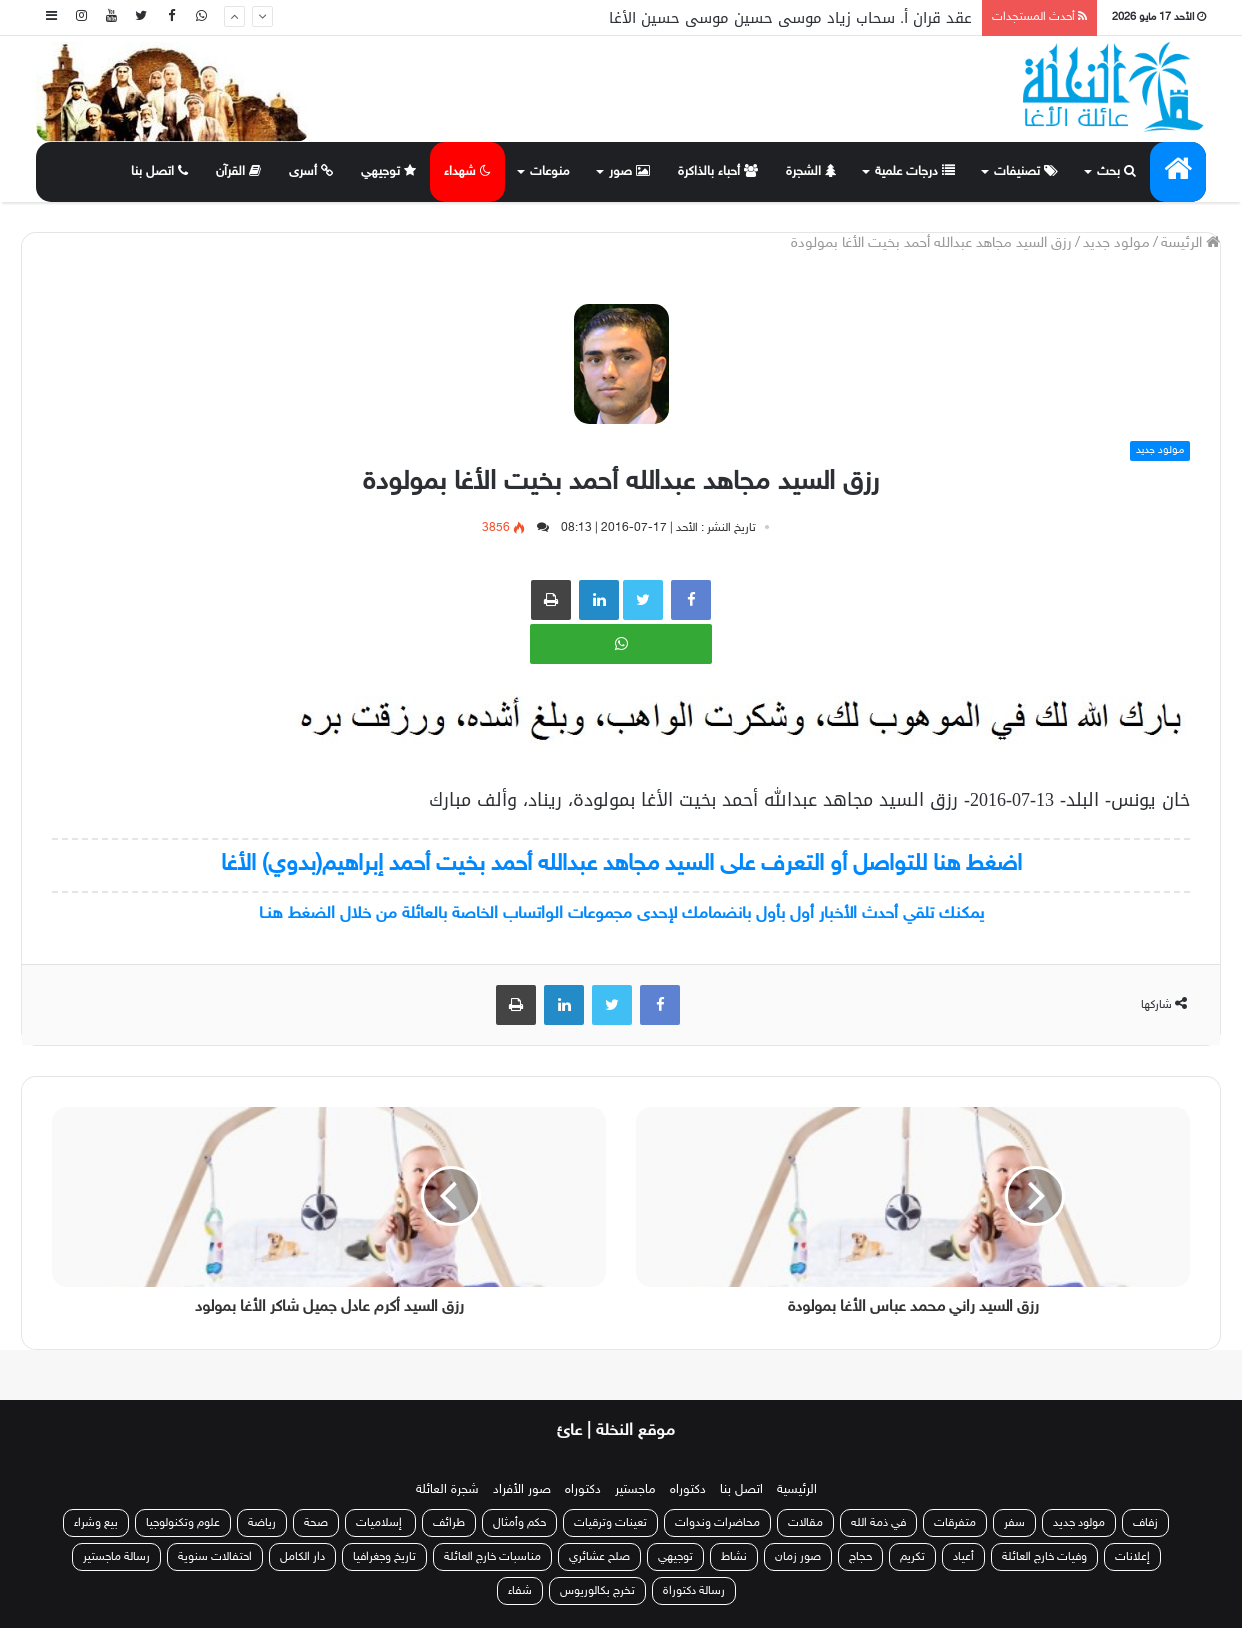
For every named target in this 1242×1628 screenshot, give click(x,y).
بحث (1116, 172)
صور (629, 172)
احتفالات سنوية (215, 1557)
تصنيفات (1026, 172)
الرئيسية (797, 1490)
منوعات (550, 172)
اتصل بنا (159, 172)
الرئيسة (1190, 243)
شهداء (467, 172)
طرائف (449, 1523)
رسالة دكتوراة (694, 1591)
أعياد (963, 1557)
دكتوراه (688, 1490)
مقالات (805, 1523)
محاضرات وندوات (717, 1523)
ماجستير (635, 1490)
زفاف (1145, 1523)
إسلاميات (380, 1523)
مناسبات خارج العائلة (492, 1557)
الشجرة (811, 172)
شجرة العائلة (447, 1490)
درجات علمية (915, 172)
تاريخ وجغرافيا (384, 1557)
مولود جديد (1116, 243)
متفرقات (955, 1523)
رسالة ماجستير (116, 1557)
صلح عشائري (599, 1557)
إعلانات (1132, 1557)
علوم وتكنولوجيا (183, 1523)
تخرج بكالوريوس (597, 1591)
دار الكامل (302, 1557)
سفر (1014, 1523)
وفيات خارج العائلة (1044, 1557)
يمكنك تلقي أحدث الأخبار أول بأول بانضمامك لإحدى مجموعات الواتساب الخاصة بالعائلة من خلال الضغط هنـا (621, 914)
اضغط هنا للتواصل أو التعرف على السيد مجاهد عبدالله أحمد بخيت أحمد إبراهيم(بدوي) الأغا (621, 864)
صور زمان (798, 1557)
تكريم (912, 1557)
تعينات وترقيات (610, 1523)
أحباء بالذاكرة (718, 172)
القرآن (238, 172)
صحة (316, 1523)
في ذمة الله (878, 1523)
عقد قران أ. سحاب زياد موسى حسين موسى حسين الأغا (790, 18)
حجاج (860, 1557)
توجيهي (388, 172)
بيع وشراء (96, 1523)
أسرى (311, 172)
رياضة (262, 1523)
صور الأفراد (522, 1490)
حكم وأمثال (519, 1523)
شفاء (520, 1591)
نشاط (734, 1557)
